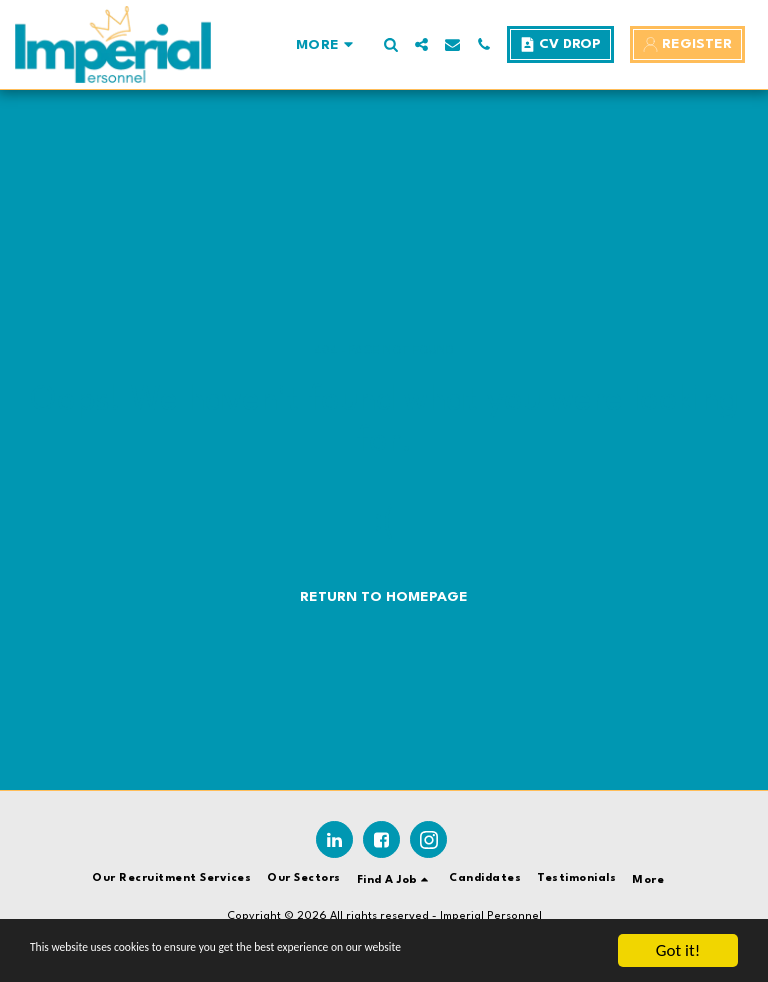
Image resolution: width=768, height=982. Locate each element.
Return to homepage (384, 597)
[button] (390, 44)
